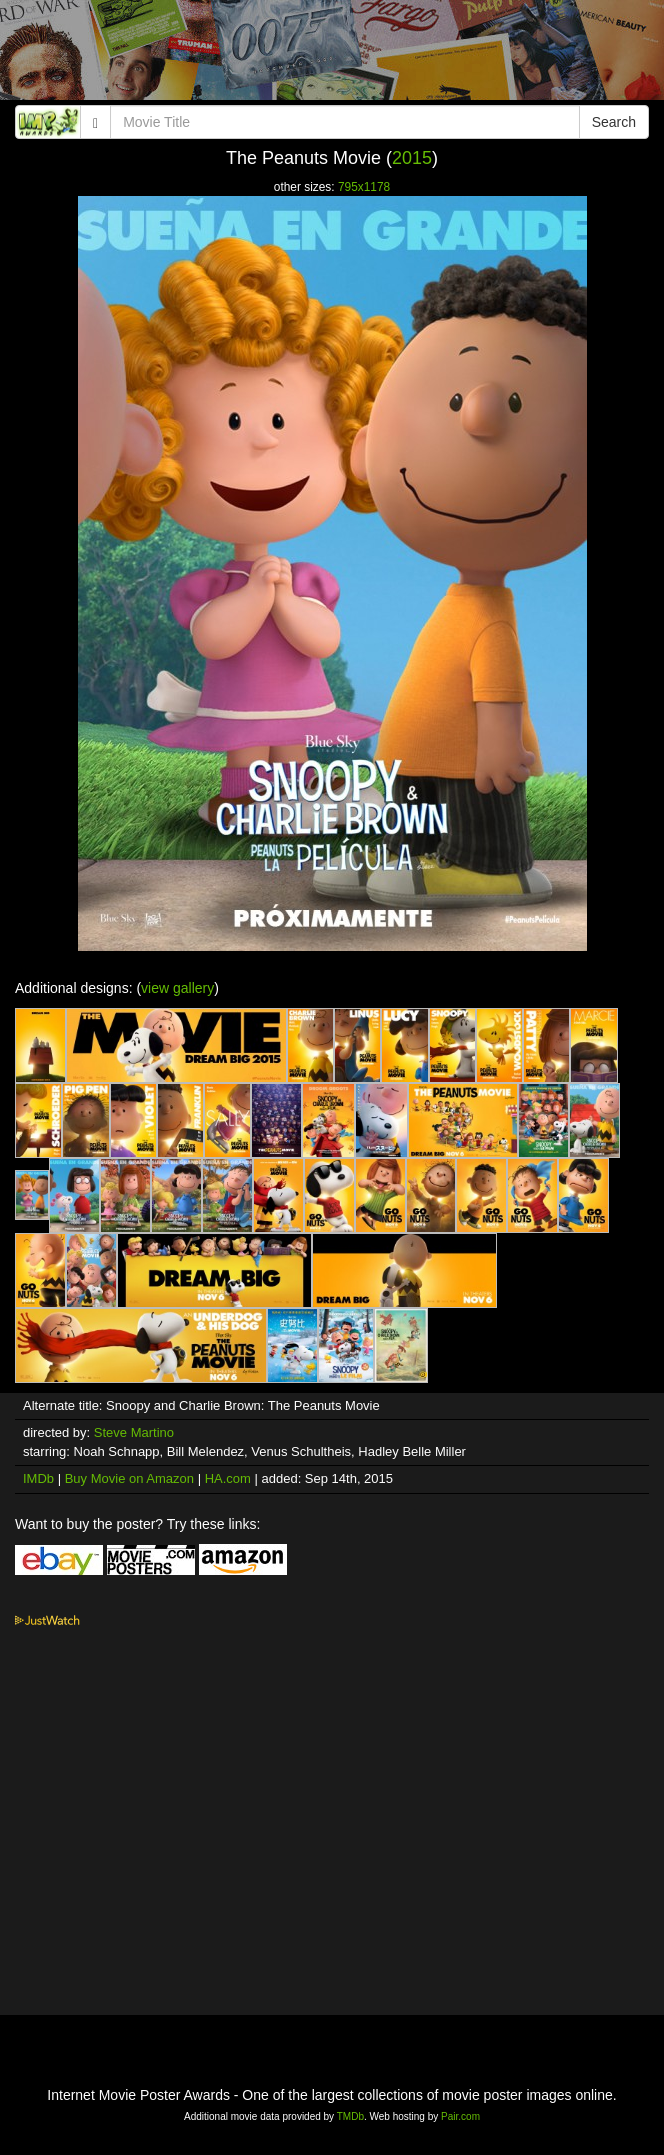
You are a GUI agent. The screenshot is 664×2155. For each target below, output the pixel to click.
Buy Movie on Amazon (129, 1478)
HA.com (228, 1478)
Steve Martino (134, 1432)
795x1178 (364, 187)
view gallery (177, 988)
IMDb (38, 1478)
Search (614, 122)
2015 (412, 158)
